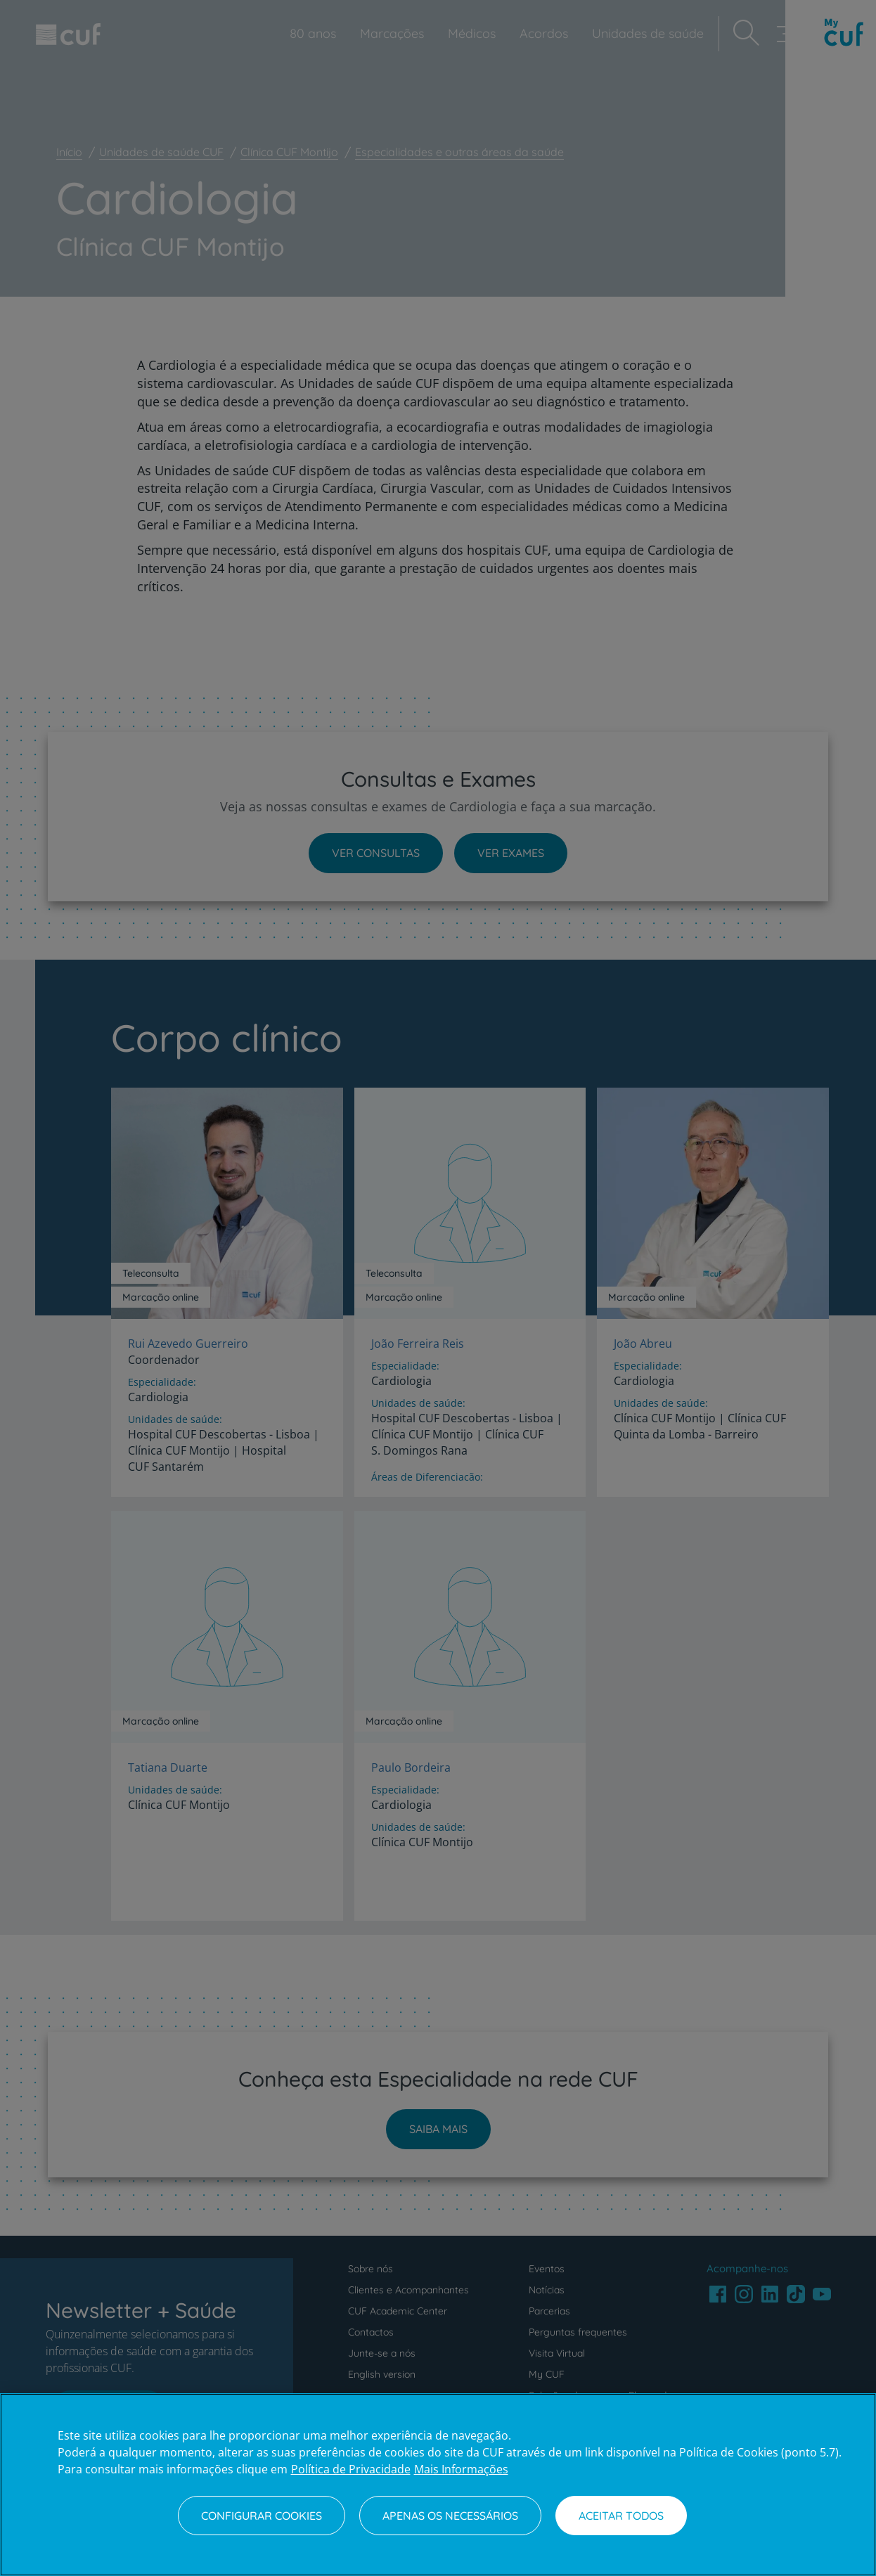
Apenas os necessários (450, 2516)
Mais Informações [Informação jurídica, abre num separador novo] (461, 2469)
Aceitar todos (621, 2516)
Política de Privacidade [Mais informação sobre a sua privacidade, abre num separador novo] (351, 2469)
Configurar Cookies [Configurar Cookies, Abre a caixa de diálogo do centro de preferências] (261, 2516)
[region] (438, 2484)
